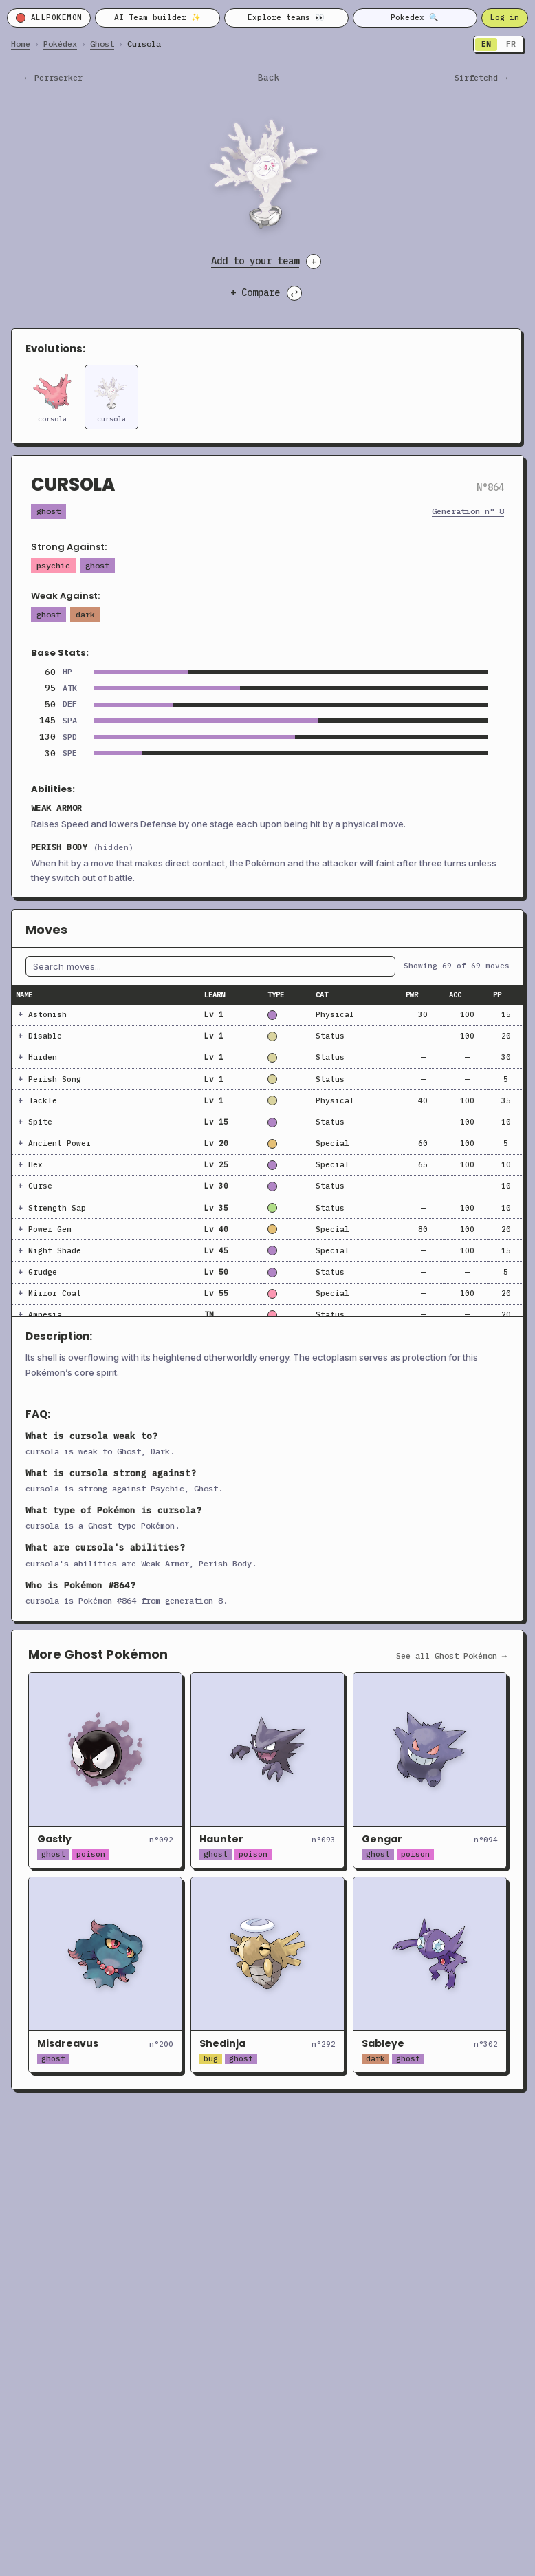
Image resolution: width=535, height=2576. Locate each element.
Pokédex (60, 44)
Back (269, 77)
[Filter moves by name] (210, 966)
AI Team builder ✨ (157, 17)
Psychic (53, 565)
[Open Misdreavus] (105, 1975)
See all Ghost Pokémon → (451, 1656)
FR (511, 44)
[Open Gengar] (430, 1770)
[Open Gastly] (105, 1770)
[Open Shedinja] (267, 1975)
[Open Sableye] (430, 1975)
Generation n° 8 (468, 511)
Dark (85, 614)
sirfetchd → (481, 78)
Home (20, 44)
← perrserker (54, 78)
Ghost (102, 44)
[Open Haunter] (267, 1770)
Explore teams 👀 (286, 17)
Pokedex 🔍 (415, 17)
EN (486, 44)
